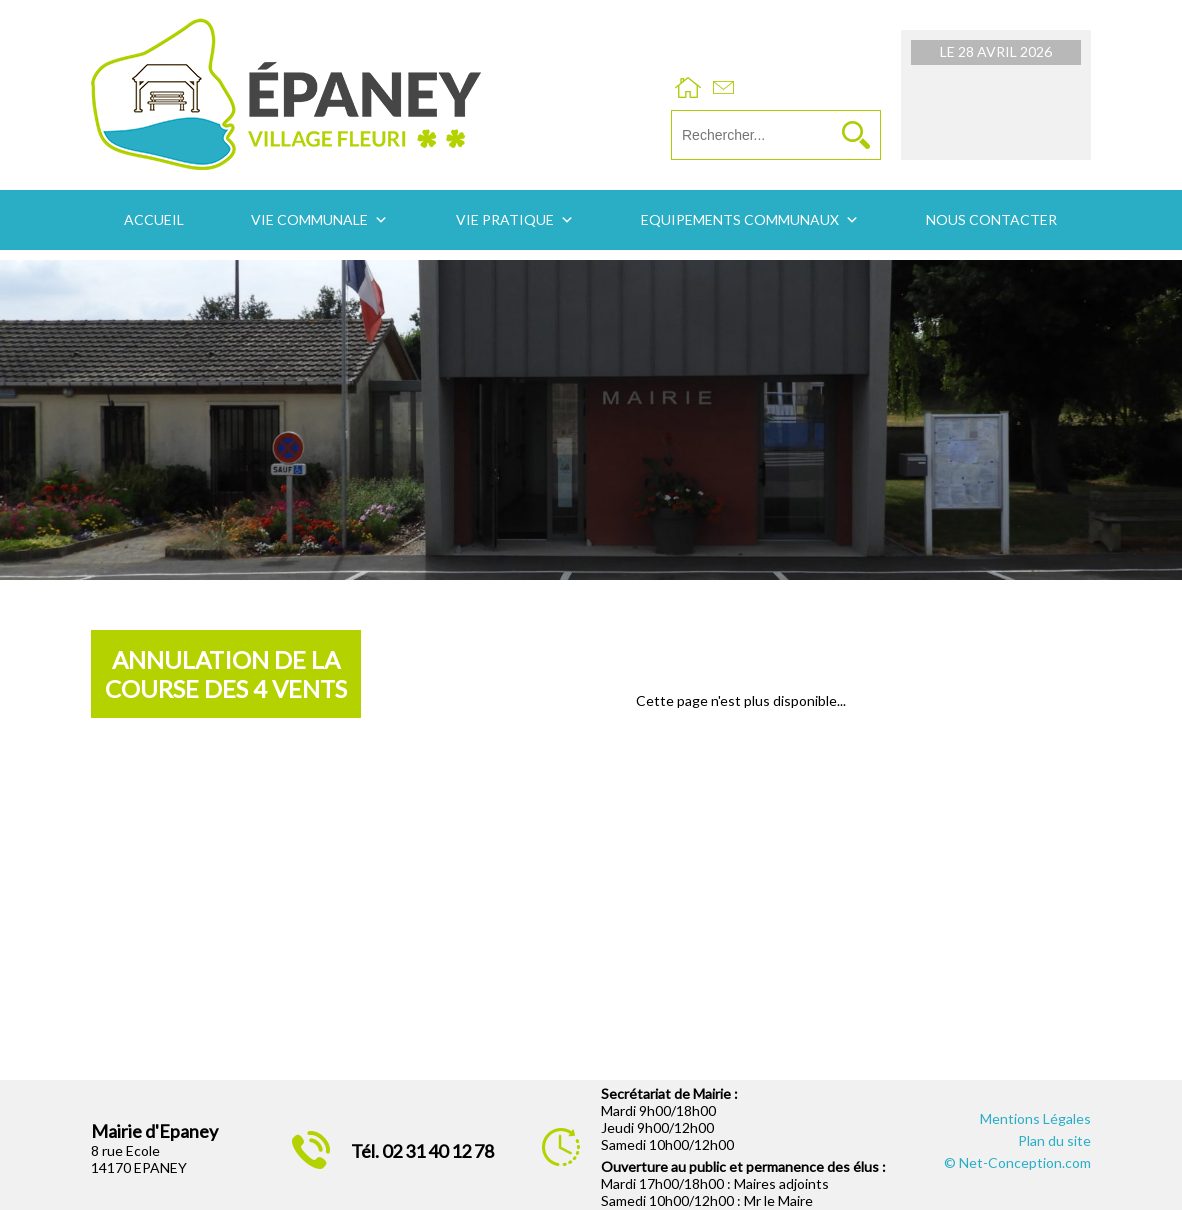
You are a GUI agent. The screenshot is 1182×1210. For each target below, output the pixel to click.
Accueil (154, 219)
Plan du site (1054, 1140)
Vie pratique (505, 219)
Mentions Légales (1035, 1118)
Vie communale (309, 219)
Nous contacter (991, 219)
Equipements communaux (740, 219)
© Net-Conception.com (1017, 1162)
